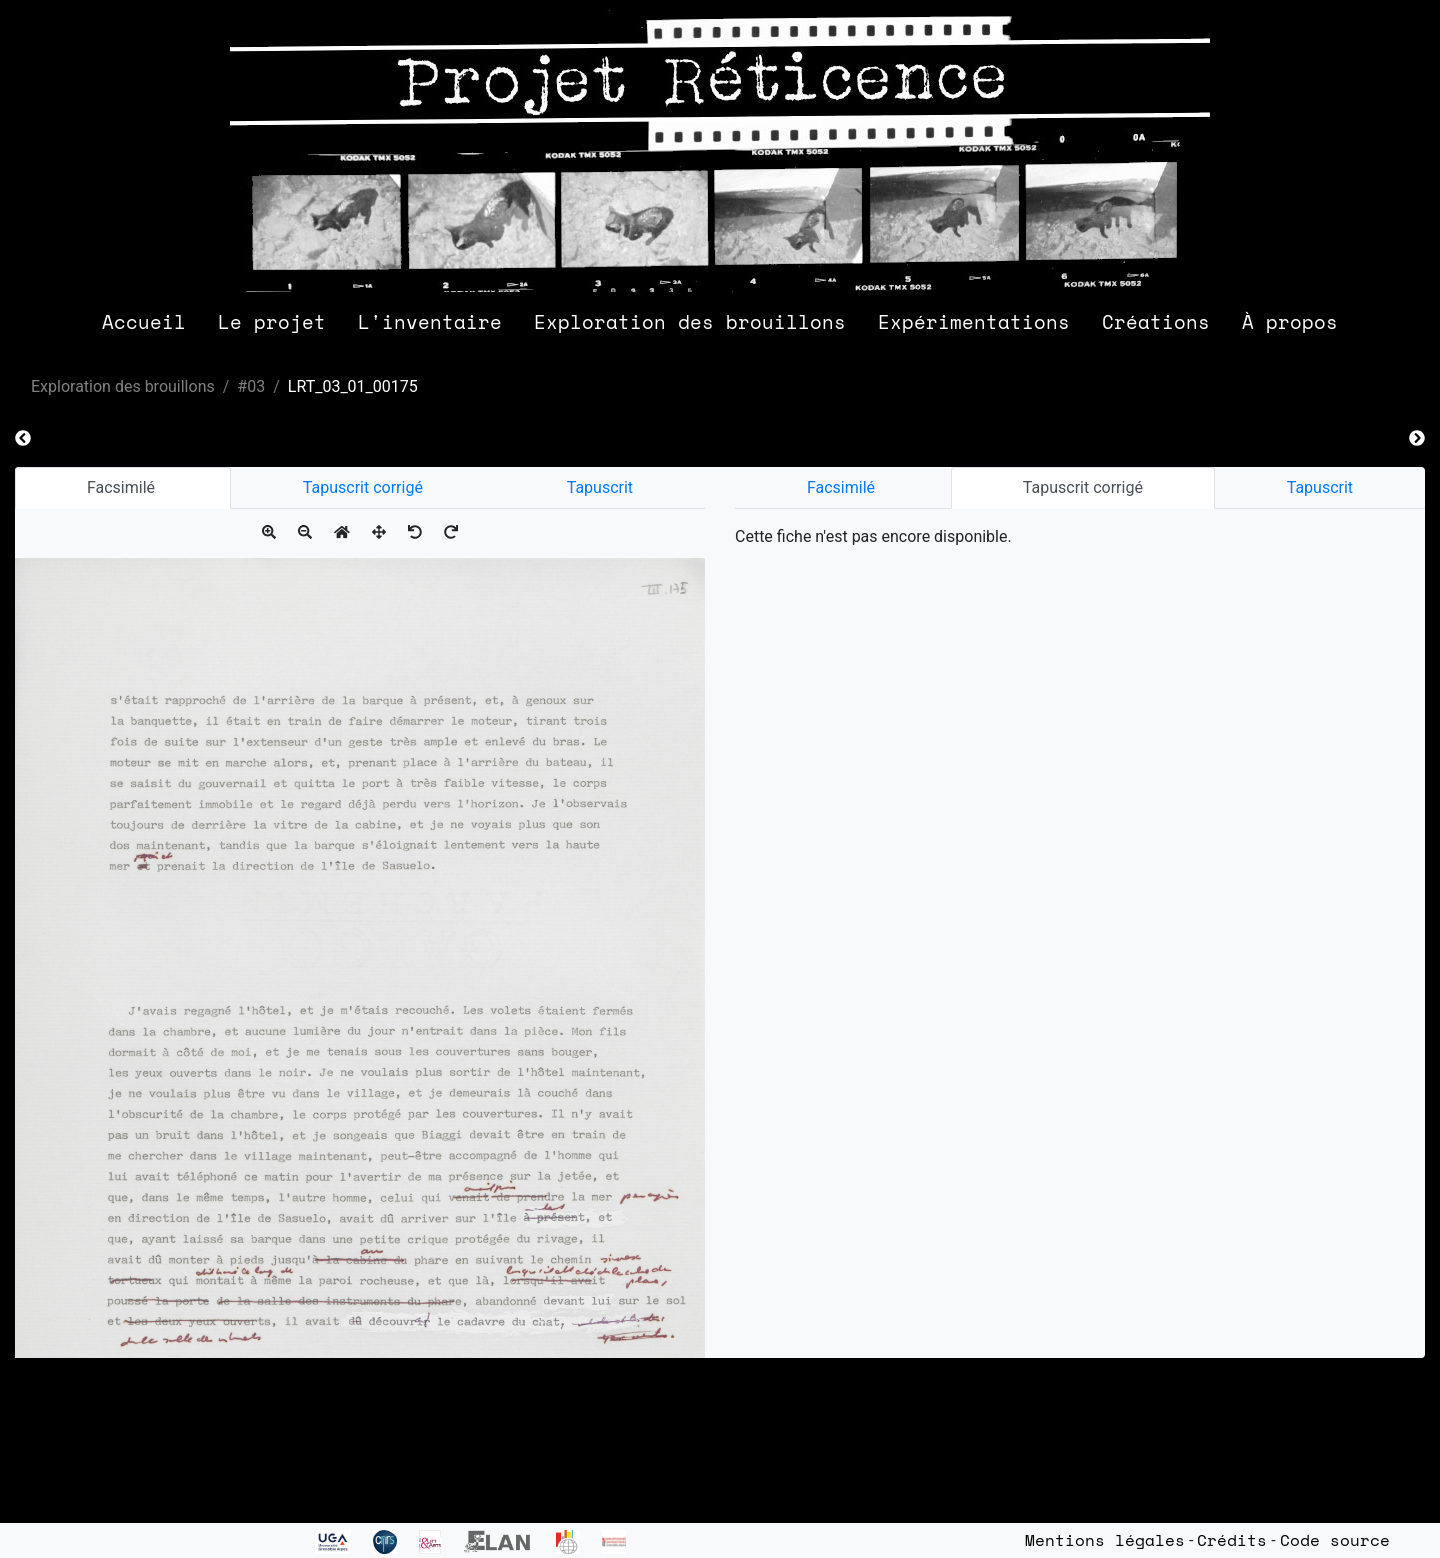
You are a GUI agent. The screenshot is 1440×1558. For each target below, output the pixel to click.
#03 (251, 386)
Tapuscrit (600, 487)
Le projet (272, 321)
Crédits (1232, 1540)
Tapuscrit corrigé (363, 487)
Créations (1156, 321)
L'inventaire (430, 321)
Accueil (144, 321)
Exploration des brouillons (690, 321)
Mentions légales (1105, 1540)
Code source (1335, 1540)
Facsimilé (123, 487)
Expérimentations (974, 321)
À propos (1290, 321)
